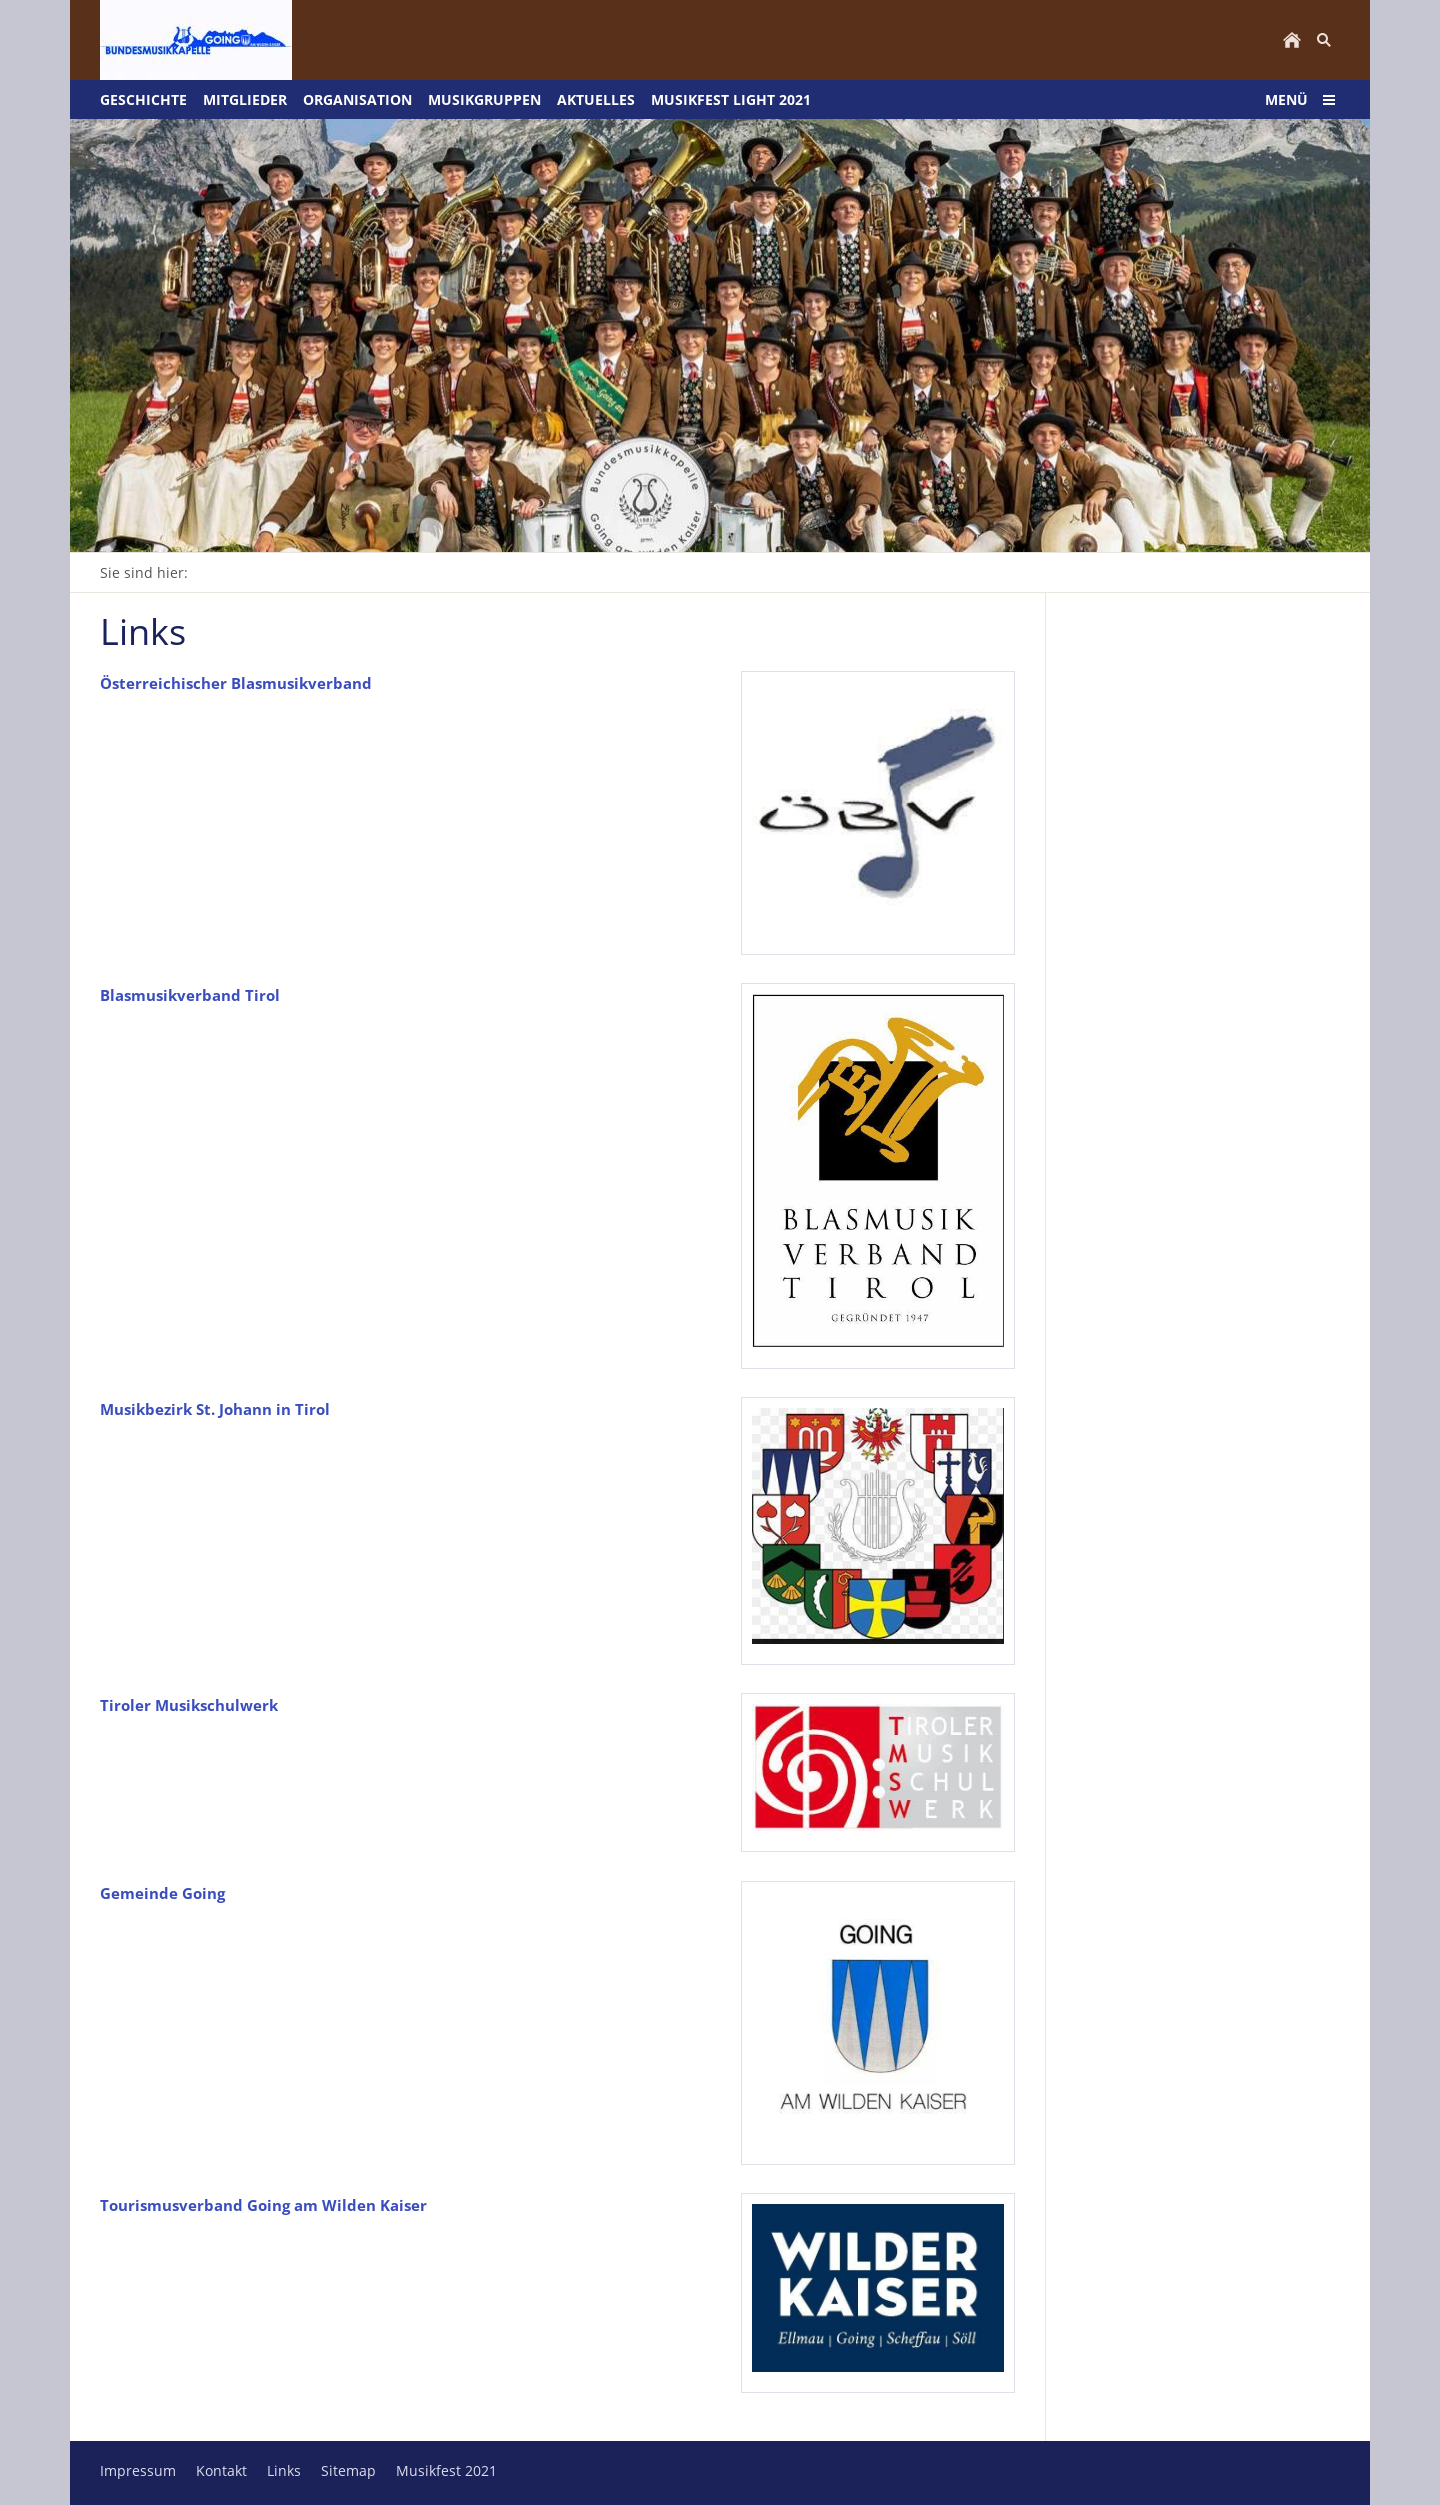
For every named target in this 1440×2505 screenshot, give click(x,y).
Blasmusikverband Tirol (190, 995)
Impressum (138, 2470)
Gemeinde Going (162, 1893)
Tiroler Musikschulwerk (189, 1705)
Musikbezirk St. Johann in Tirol (215, 1409)
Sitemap (348, 2470)
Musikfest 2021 (446, 2470)
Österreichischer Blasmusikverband (236, 683)
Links (284, 2470)
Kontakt (221, 2470)
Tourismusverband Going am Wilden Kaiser (263, 2205)
